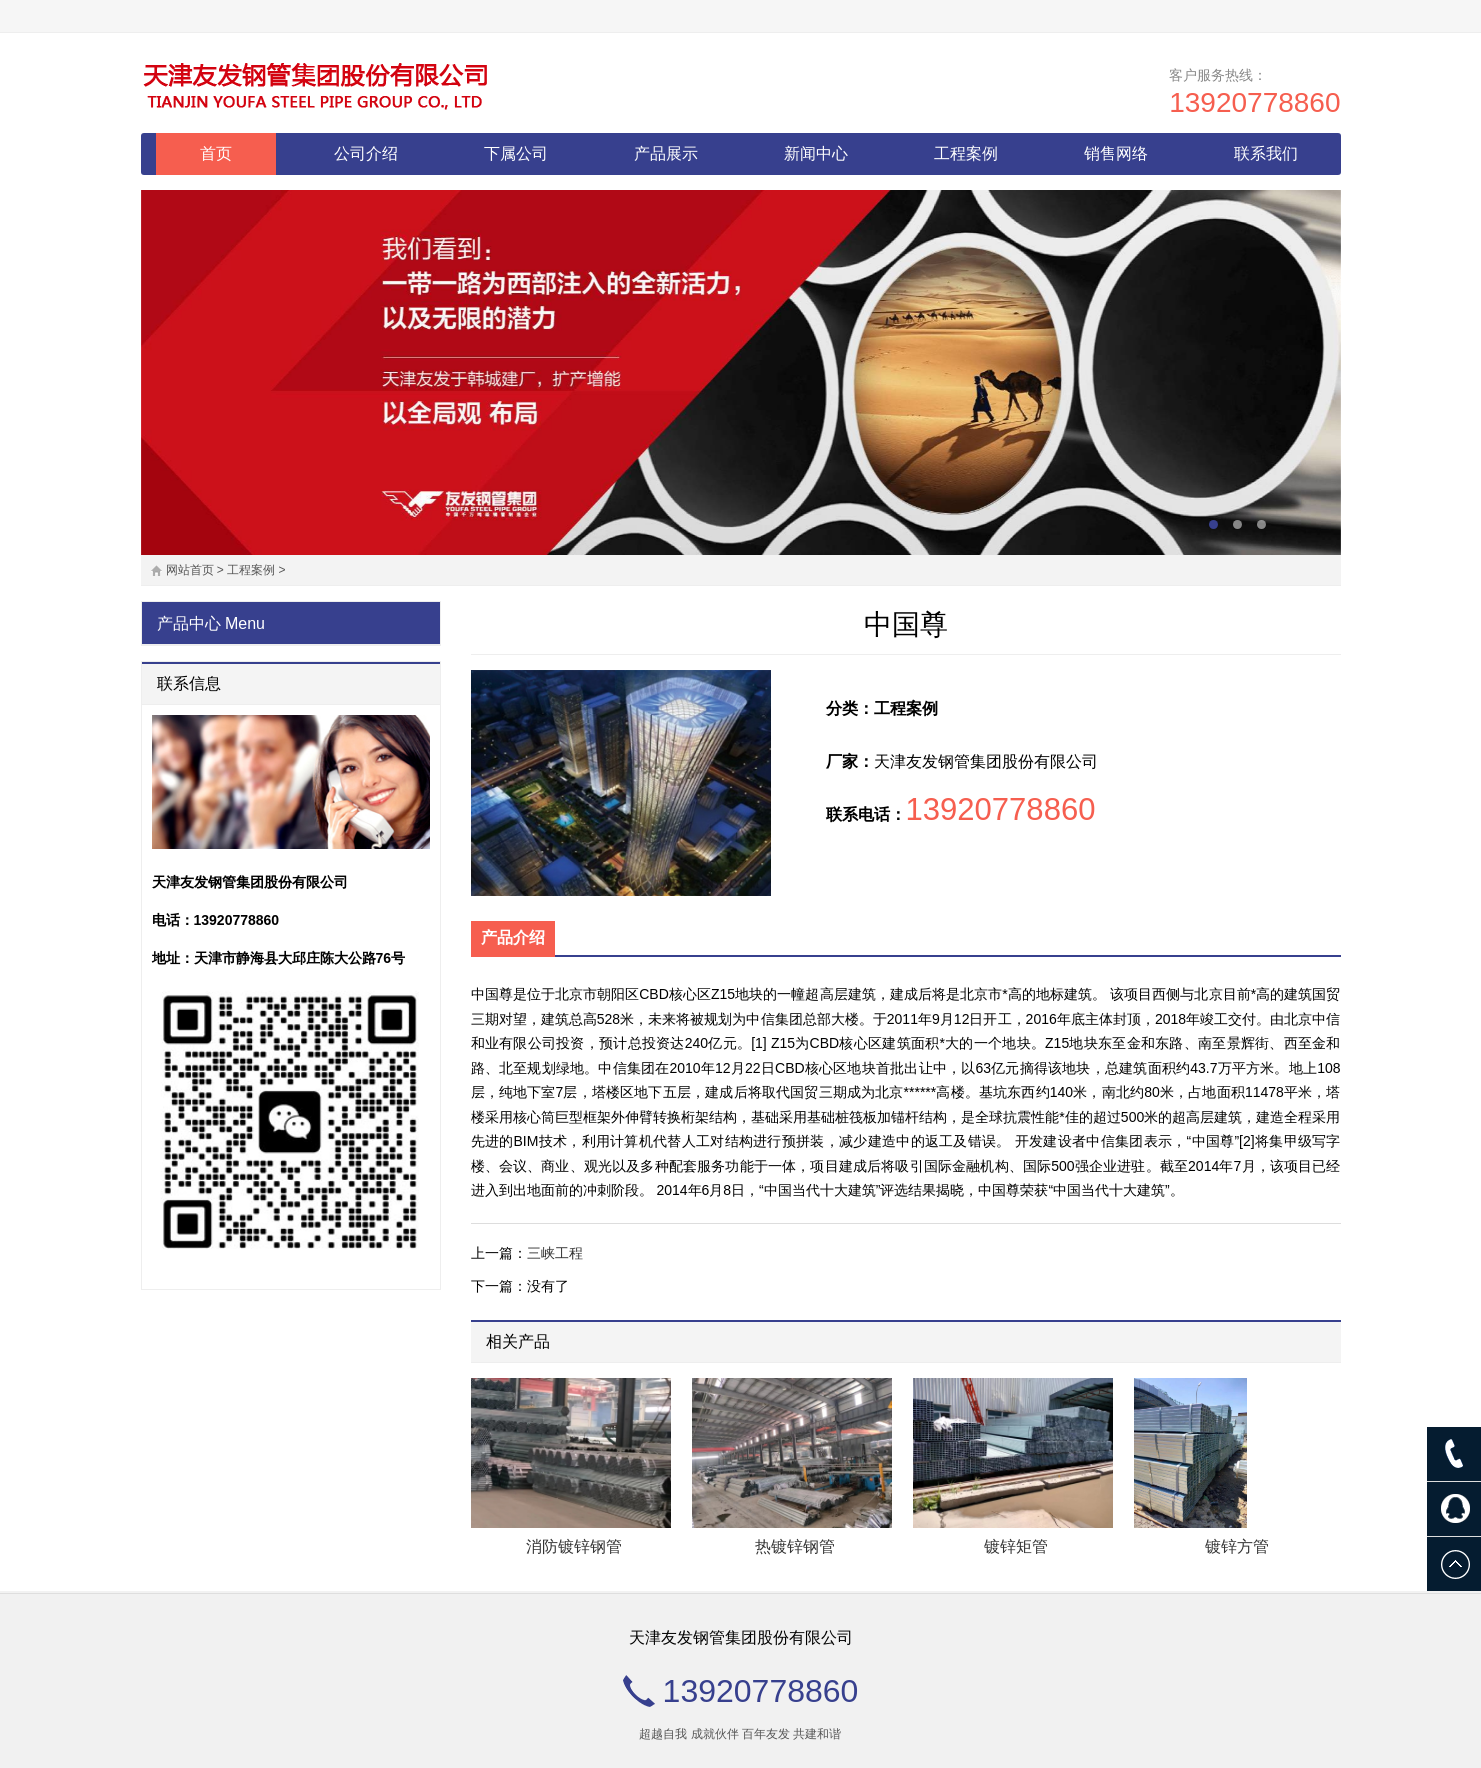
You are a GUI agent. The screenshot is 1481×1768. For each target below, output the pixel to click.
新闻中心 (816, 153)
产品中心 (189, 623)
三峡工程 (555, 1253)
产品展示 (666, 153)
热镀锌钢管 (795, 1546)
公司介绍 (366, 153)
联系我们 (1266, 153)
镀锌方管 (1237, 1546)
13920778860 (1254, 102)
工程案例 (966, 153)
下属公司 (516, 153)
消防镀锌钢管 (574, 1546)
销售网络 (1116, 153)
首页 (216, 153)
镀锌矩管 (1016, 1546)
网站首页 (190, 570)
